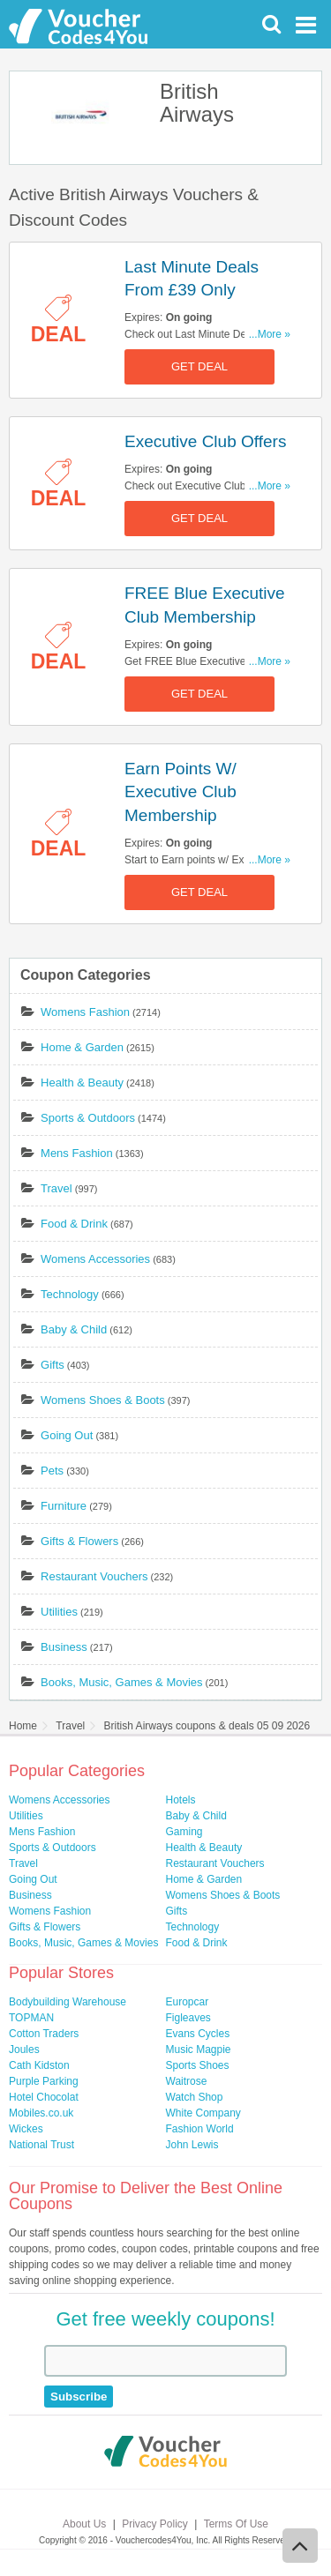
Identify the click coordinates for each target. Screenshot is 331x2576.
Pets (52, 1470)
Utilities (59, 1611)
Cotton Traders (44, 2033)
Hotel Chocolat (44, 2097)
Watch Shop (194, 2097)
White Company (203, 2113)
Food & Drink (74, 1223)
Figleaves (188, 2018)
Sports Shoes (197, 2065)
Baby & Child (74, 1329)
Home (23, 1726)
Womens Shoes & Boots (103, 1400)
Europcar (187, 2002)
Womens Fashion (85, 1012)
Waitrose (186, 2081)
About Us (84, 2524)
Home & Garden (82, 1047)
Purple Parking (44, 2081)
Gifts (52, 1364)
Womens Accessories (95, 1259)
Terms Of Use (236, 2524)
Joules (24, 2049)
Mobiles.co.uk (41, 2113)
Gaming (184, 1832)
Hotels (181, 1800)
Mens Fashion (77, 1153)
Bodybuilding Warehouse (67, 2002)
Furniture (64, 1505)
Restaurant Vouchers (94, 1576)
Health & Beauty (82, 1082)
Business (64, 1647)
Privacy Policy (155, 2524)
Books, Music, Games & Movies (122, 1682)
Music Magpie (198, 2049)
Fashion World (200, 2129)
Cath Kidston (39, 2065)
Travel (56, 1188)
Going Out (67, 1435)
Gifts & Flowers (79, 1541)
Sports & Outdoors (88, 1117)
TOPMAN (31, 2018)
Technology (70, 1294)
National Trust (41, 2145)
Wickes (26, 2129)
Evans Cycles (198, 2033)
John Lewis (192, 2145)
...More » (269, 334)
